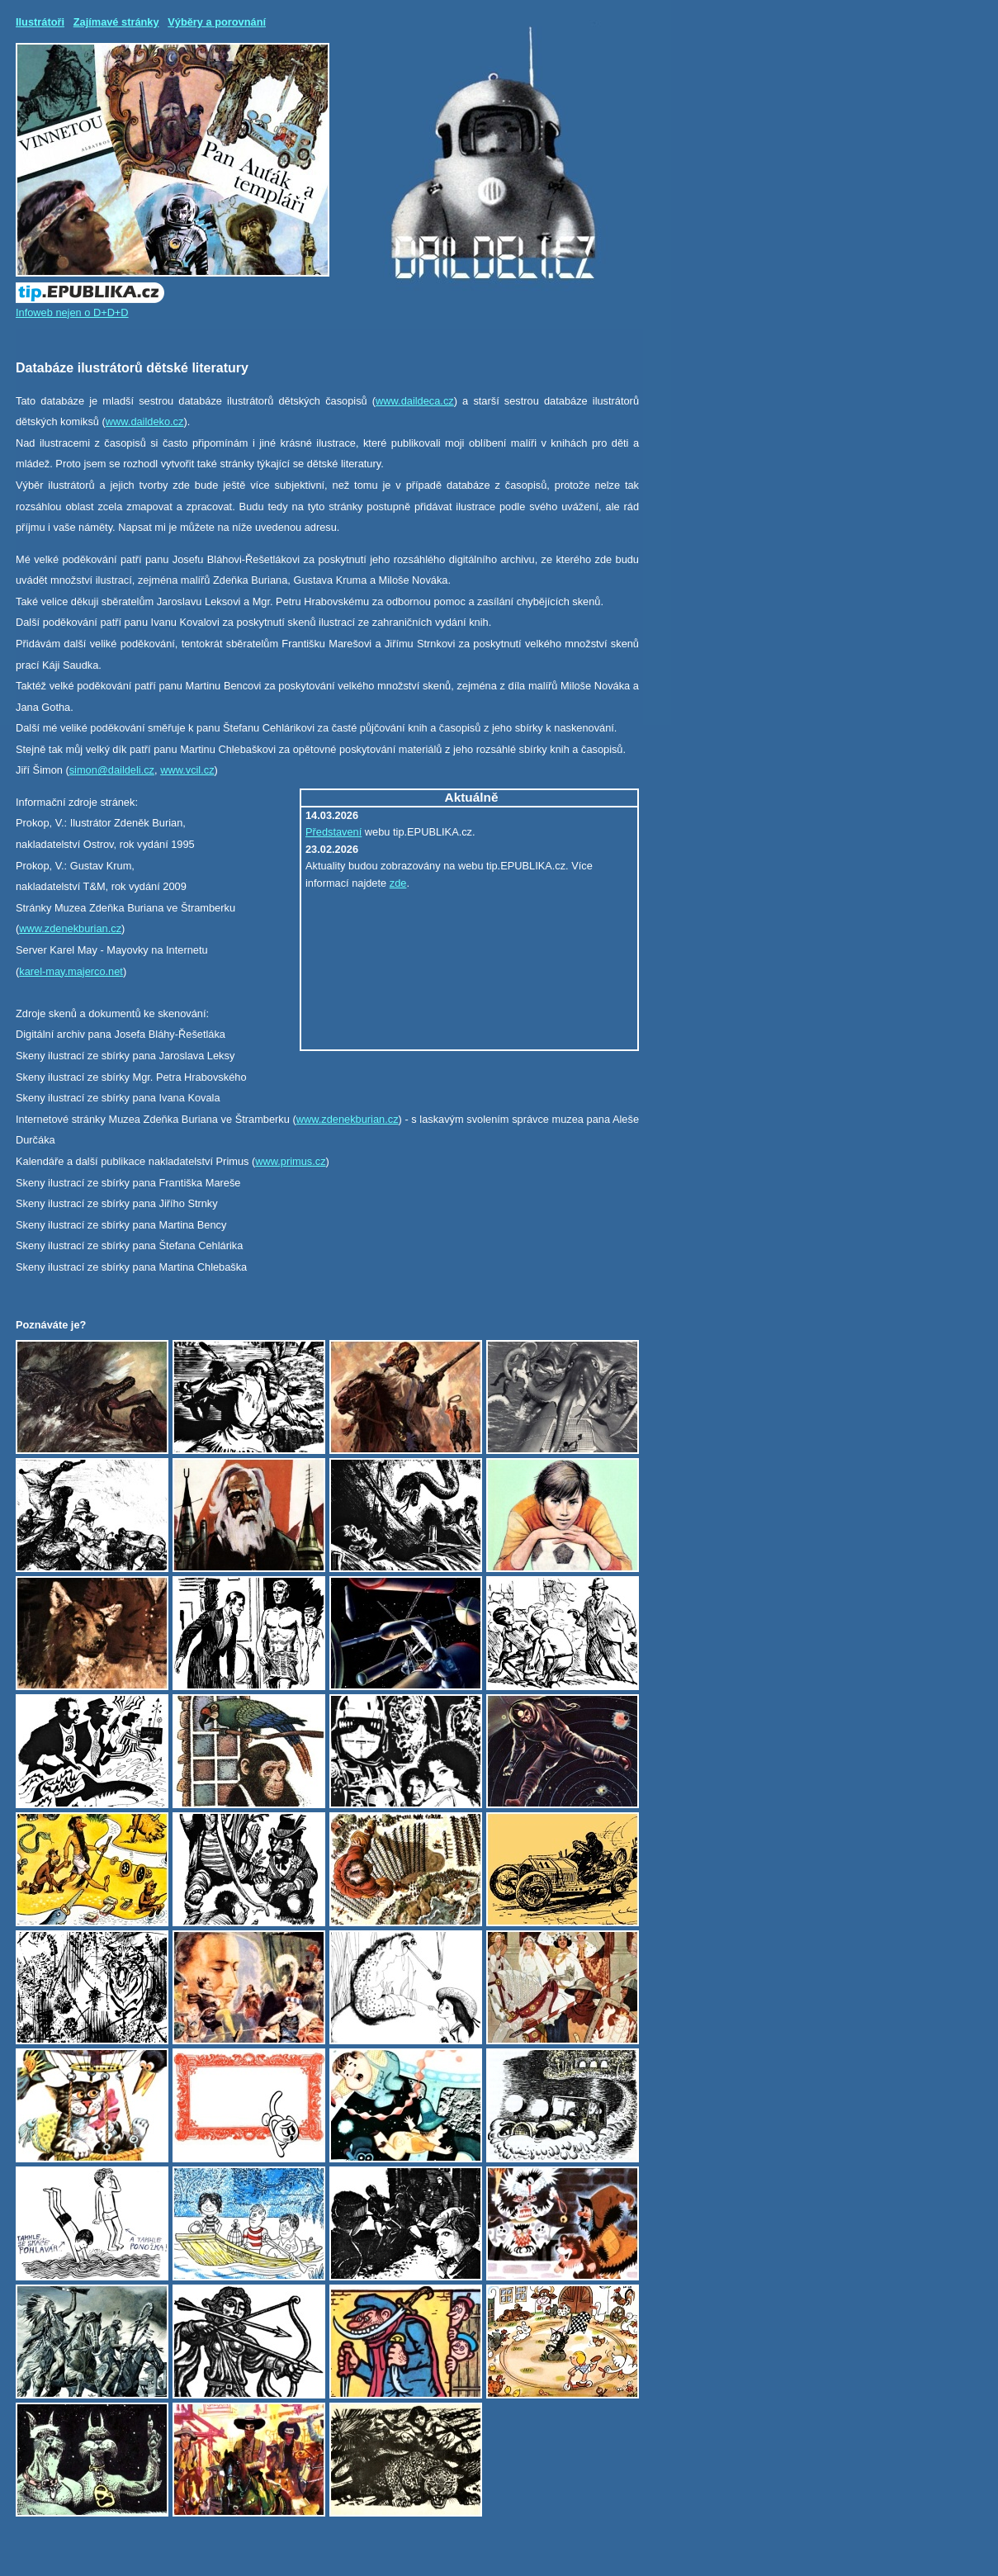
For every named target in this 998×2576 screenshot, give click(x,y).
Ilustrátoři (40, 22)
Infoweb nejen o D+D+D (72, 312)
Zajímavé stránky (116, 22)
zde (398, 883)
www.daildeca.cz (415, 401)
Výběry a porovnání (217, 22)
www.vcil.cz (187, 770)
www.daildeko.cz (145, 421)
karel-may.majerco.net (71, 971)
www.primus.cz (290, 1161)
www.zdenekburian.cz (70, 928)
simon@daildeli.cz (111, 770)
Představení (333, 832)
